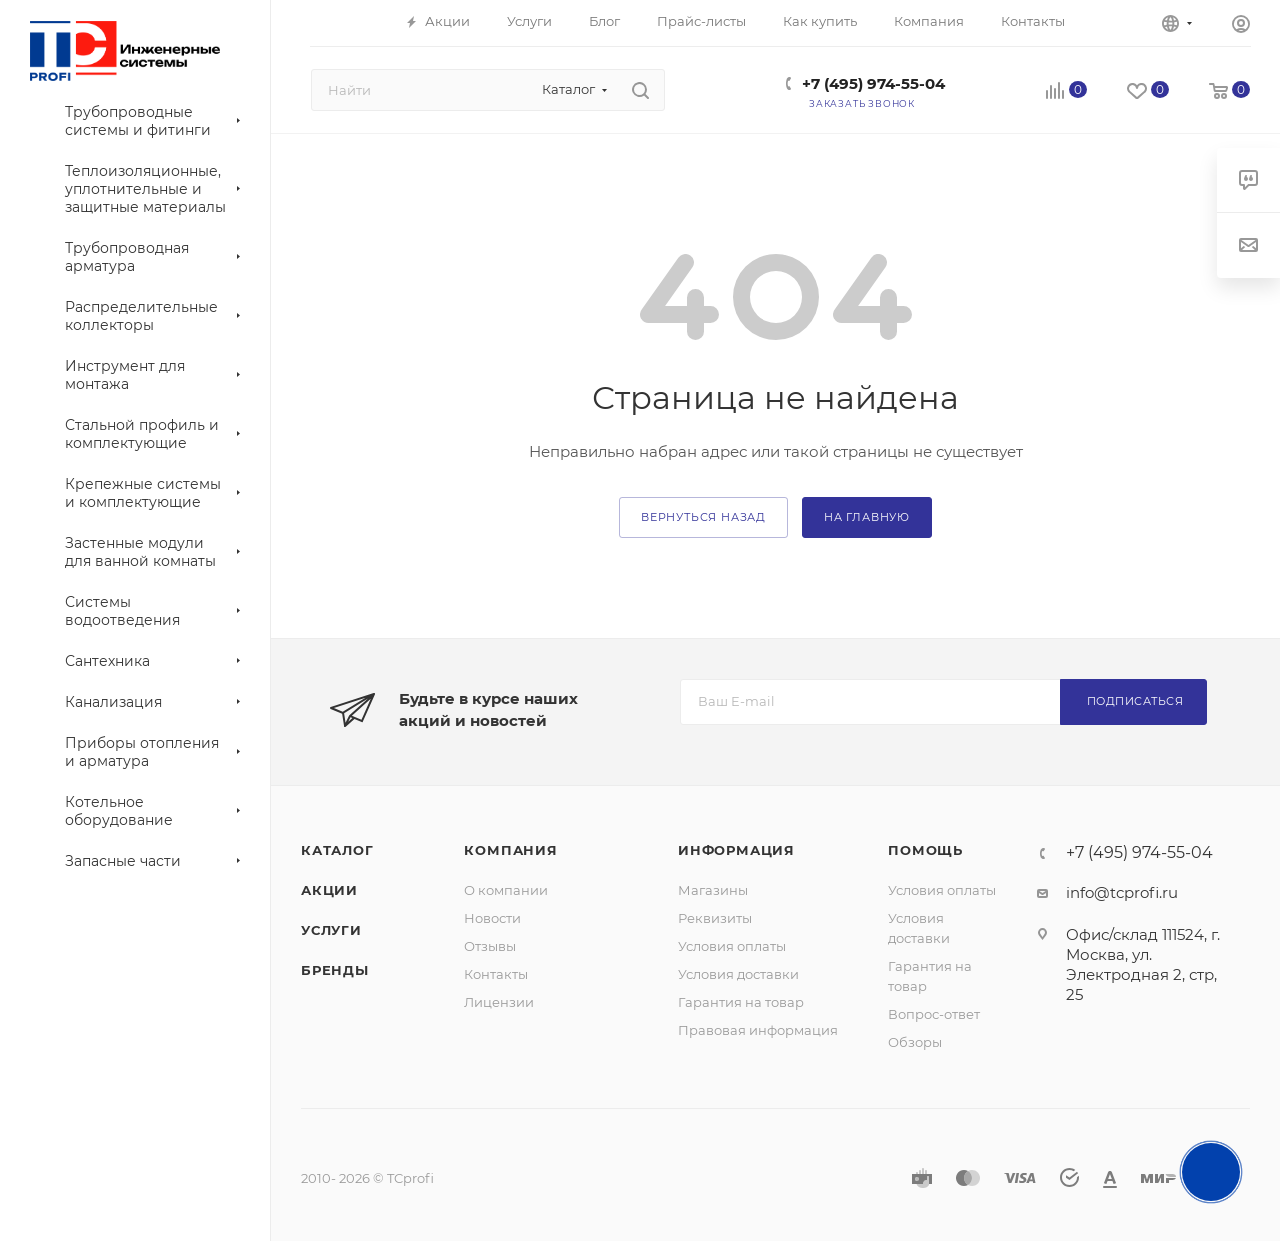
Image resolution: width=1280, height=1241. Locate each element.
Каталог (337, 850)
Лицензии (499, 1002)
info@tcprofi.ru (1122, 892)
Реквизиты (715, 918)
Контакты (496, 974)
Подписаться (1135, 701)
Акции (329, 890)
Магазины (713, 890)
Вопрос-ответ (934, 1014)
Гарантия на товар (741, 1002)
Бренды (335, 970)
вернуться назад (703, 517)
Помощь (925, 850)
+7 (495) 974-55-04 (873, 83)
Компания (510, 850)
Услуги (331, 930)
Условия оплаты (732, 946)
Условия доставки (738, 974)
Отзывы (490, 946)
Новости (492, 918)
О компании (506, 890)
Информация (736, 850)
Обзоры (915, 1042)
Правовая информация (758, 1030)
